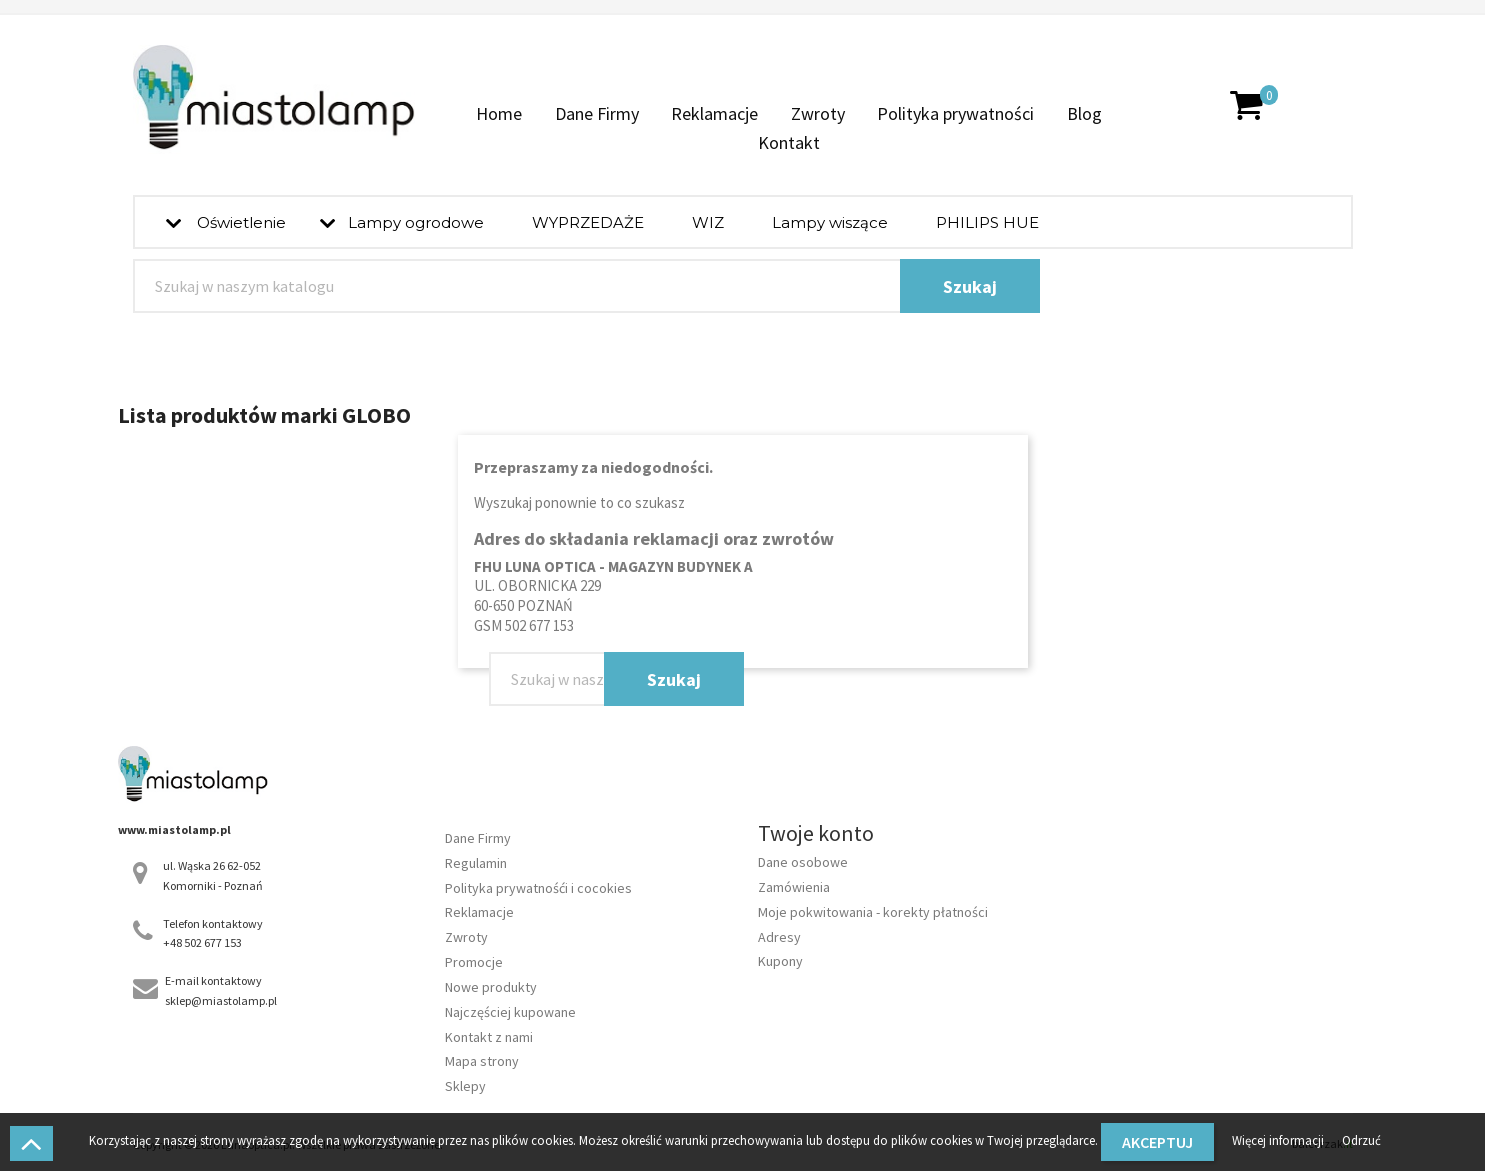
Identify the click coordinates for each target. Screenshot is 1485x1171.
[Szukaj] (587, 286)
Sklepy (465, 1086)
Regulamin (476, 863)
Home (499, 113)
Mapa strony (482, 1061)
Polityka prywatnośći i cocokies (538, 888)
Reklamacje (714, 113)
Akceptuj (1157, 1142)
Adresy (779, 937)
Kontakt (789, 142)
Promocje (474, 962)
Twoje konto (816, 833)
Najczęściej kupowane (510, 1012)
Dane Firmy (597, 113)
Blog (1084, 113)
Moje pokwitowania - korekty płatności (873, 912)
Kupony (780, 961)
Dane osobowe (803, 862)
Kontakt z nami (489, 1037)
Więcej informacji (1279, 1140)
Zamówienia (794, 887)
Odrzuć (1361, 1140)
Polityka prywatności (955, 113)
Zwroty (818, 113)
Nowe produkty (491, 987)
